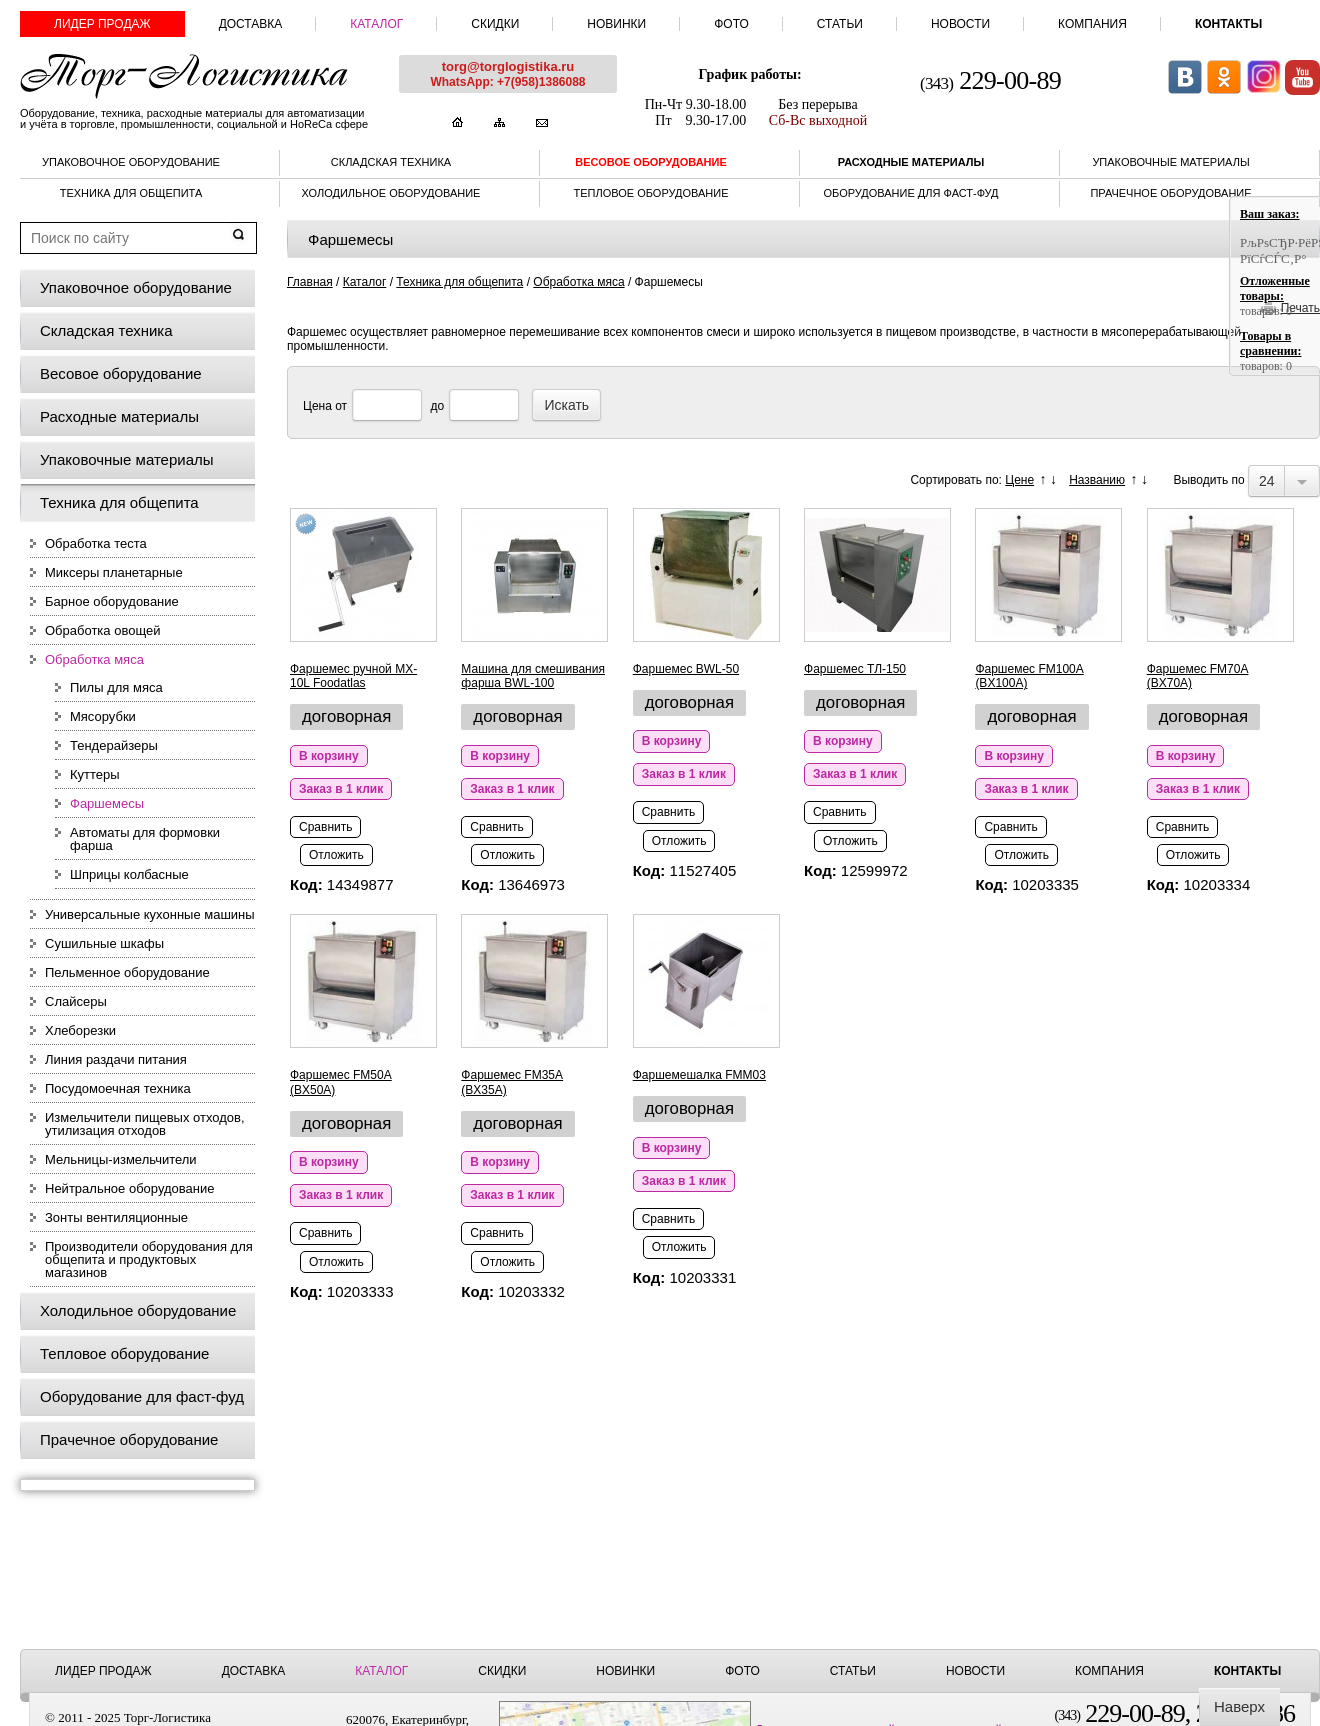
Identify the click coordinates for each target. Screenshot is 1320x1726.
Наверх (1239, 1706)
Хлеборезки (80, 1030)
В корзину (329, 756)
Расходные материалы (911, 162)
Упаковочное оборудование (131, 162)
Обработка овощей (102, 630)
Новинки (616, 24)
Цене (1019, 480)
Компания (1092, 24)
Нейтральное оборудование (129, 1188)
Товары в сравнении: (1270, 343)
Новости (960, 24)
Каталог (376, 24)
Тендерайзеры (114, 745)
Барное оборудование (112, 601)
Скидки (495, 24)
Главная (310, 282)
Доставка (251, 24)
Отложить (336, 855)
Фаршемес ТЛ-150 (855, 669)
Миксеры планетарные (114, 572)
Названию (1097, 480)
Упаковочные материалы (1170, 162)
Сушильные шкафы (104, 943)
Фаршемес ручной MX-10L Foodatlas (353, 676)
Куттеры (95, 774)
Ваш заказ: (1270, 214)
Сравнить (325, 827)
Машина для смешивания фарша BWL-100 (533, 676)
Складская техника (391, 162)
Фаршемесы (107, 803)
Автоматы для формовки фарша (145, 839)
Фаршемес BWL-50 (686, 669)
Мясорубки (103, 716)
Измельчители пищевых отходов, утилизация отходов (145, 1124)
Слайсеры (76, 1001)
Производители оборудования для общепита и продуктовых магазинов (149, 1259)
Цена (317, 406)
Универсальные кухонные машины (150, 914)
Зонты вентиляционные (116, 1217)
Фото (731, 24)
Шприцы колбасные (129, 874)
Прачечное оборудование (1170, 193)
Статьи (840, 24)
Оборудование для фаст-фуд (910, 193)
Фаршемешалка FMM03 (699, 1075)
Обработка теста (96, 543)
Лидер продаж (102, 24)
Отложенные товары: (1275, 288)
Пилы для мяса (116, 687)
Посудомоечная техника (118, 1088)
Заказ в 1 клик (341, 789)
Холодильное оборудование (391, 193)
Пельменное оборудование (127, 972)
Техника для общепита (131, 193)
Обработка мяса (94, 659)
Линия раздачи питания (116, 1059)
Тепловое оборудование (651, 193)
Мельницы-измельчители (121, 1159)
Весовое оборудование (651, 162)
